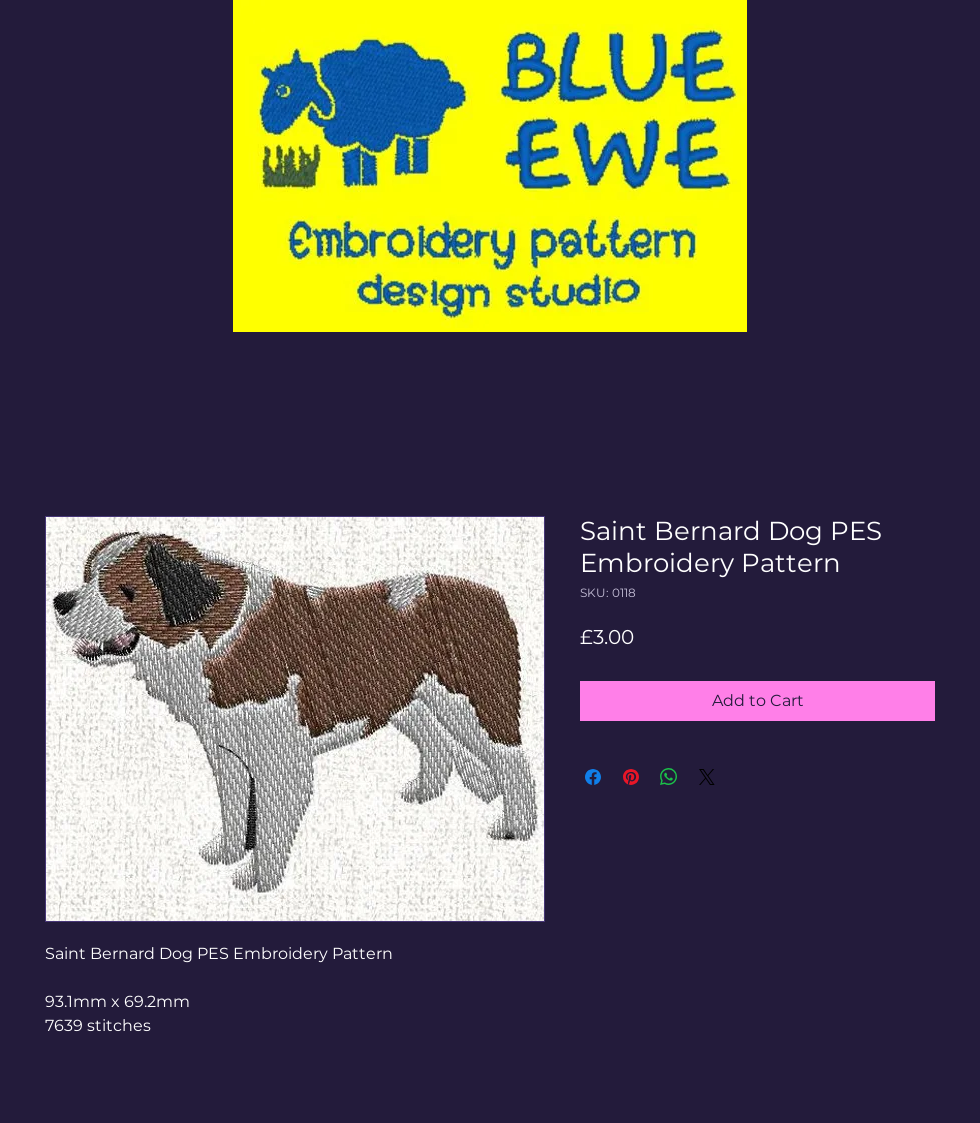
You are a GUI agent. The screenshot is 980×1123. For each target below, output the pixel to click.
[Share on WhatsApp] (669, 777)
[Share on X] (707, 777)
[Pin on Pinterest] (631, 777)
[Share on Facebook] (593, 777)
